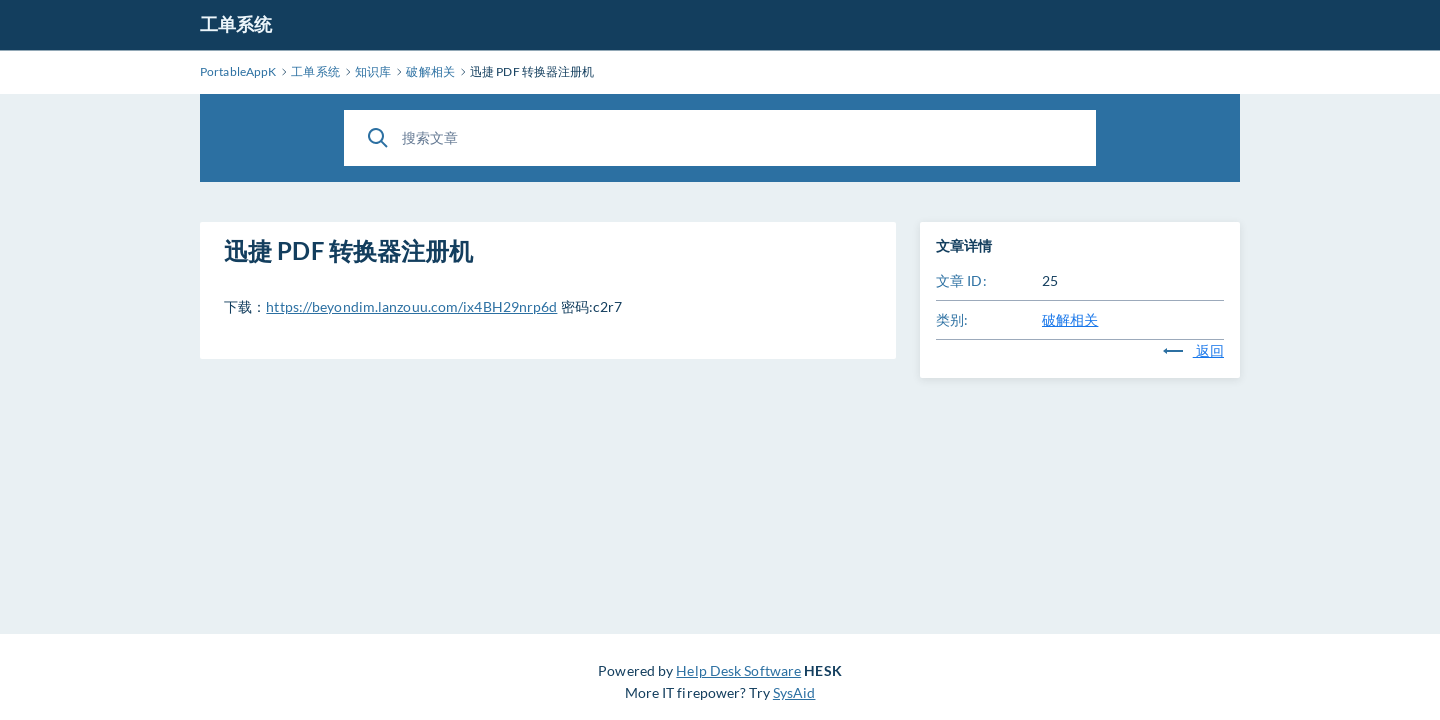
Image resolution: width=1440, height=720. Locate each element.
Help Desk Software (738, 670)
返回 (1193, 350)
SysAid (794, 692)
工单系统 (236, 24)
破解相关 (1070, 319)
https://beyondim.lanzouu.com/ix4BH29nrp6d (411, 306)
